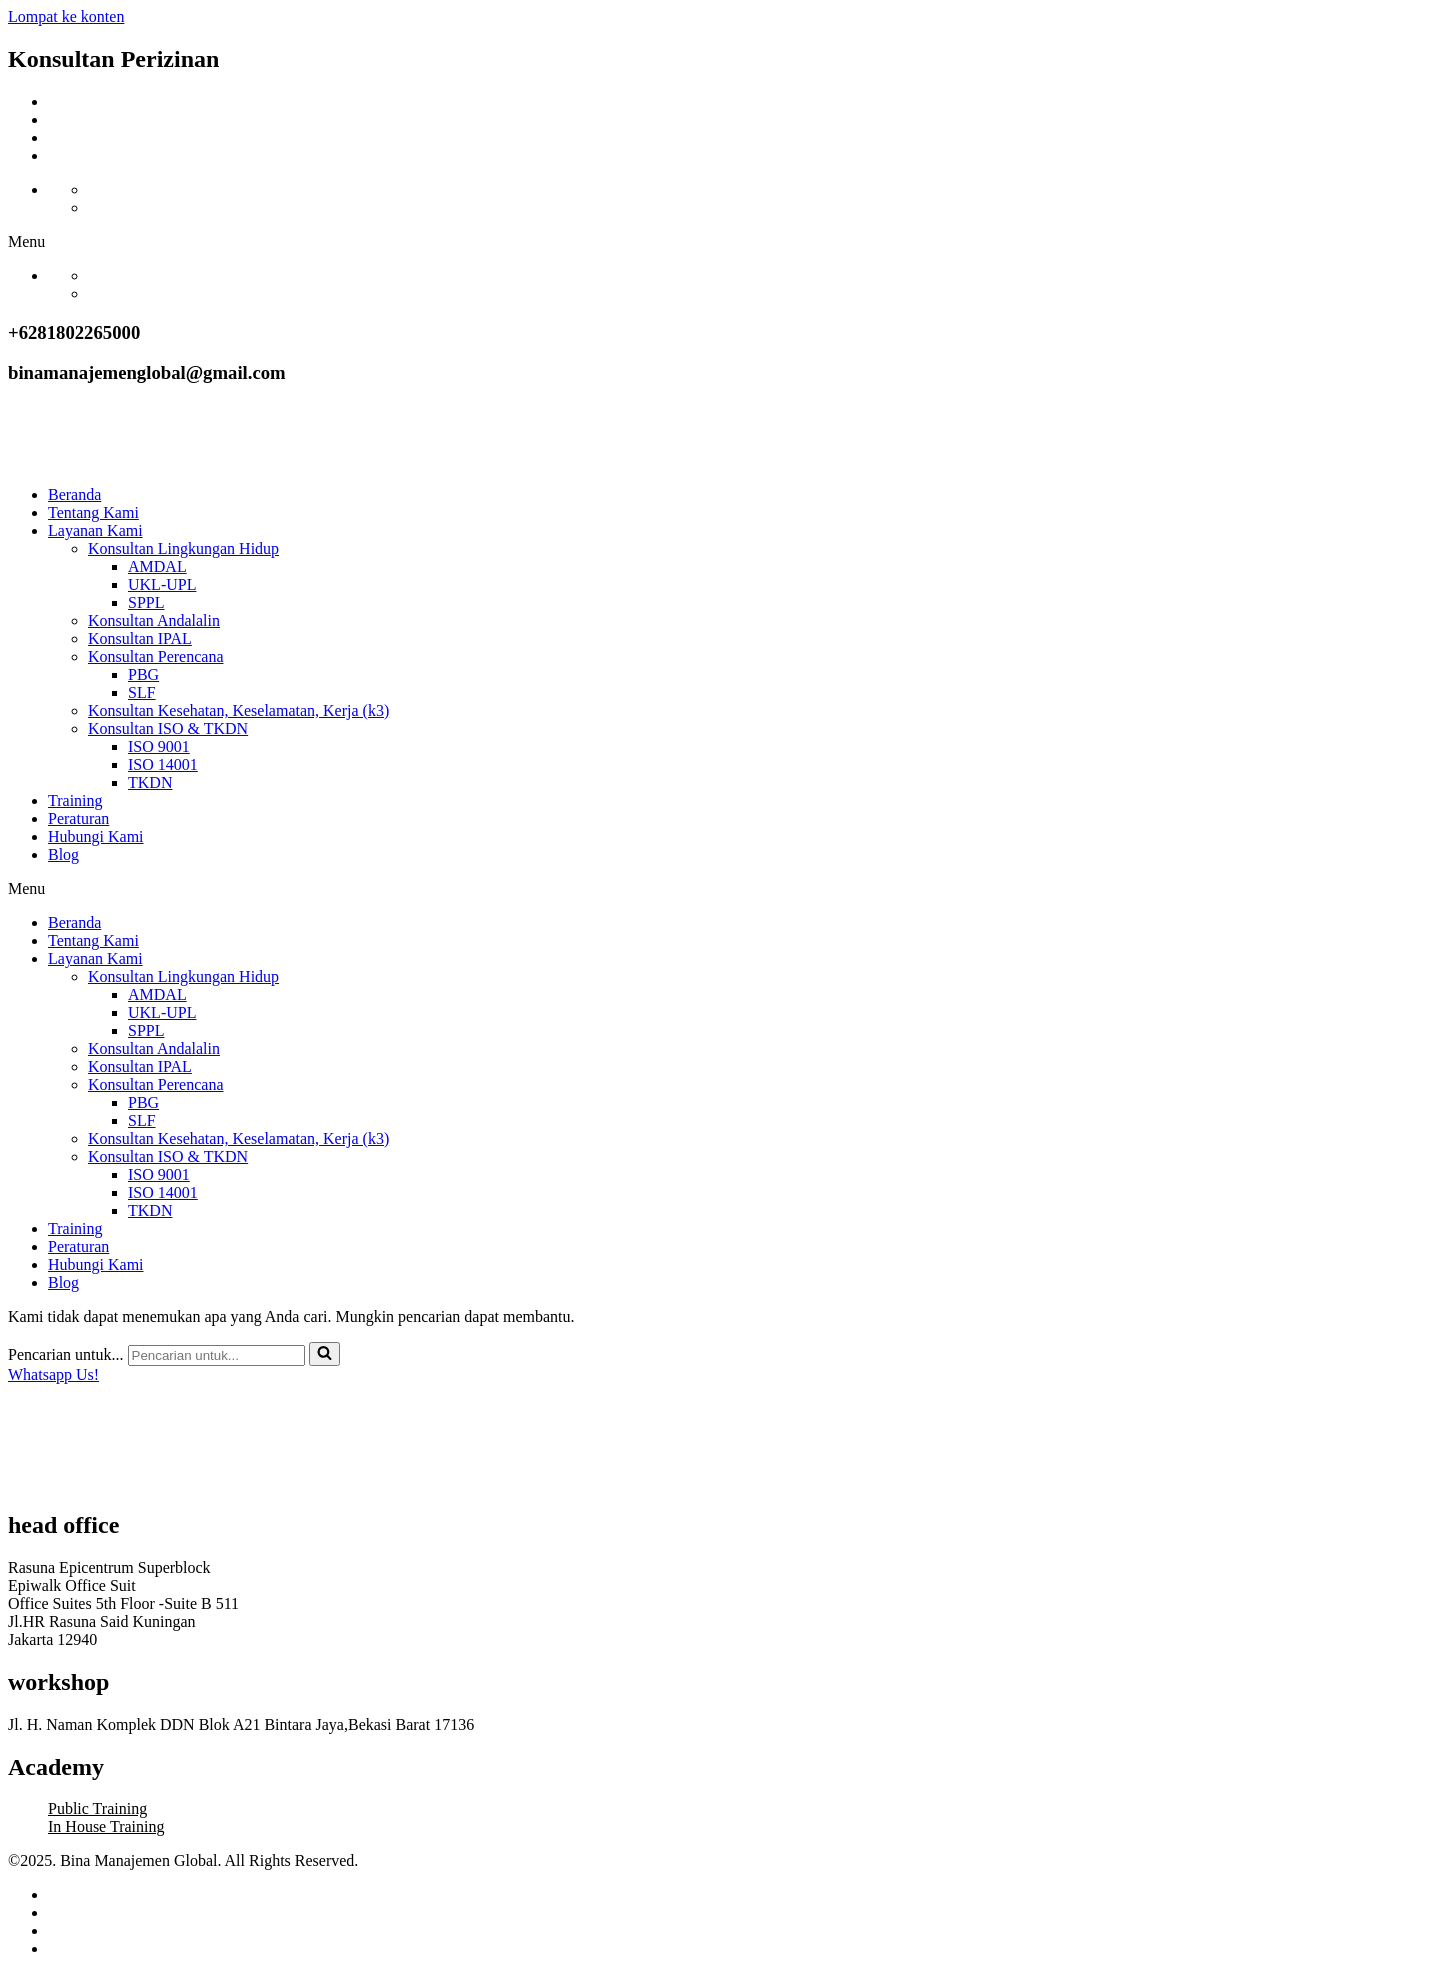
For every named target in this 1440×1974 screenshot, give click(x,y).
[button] (720, 242)
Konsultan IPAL (140, 638)
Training (75, 800)
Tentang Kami (93, 512)
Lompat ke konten (66, 16)
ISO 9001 (159, 746)
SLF (142, 692)
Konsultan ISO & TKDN (168, 728)
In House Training (106, 1826)
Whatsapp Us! (53, 1374)
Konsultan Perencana (156, 656)
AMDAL (157, 566)
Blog (63, 854)
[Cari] (216, 1355)
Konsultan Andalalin (154, 620)
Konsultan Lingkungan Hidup (183, 548)
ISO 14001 (163, 764)
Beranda (74, 494)
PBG (143, 674)
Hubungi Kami (96, 836)
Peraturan (78, 818)
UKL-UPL (162, 584)
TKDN (150, 782)
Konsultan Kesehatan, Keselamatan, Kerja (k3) (238, 710)
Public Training (97, 1808)
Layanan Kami (95, 530)
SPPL (146, 602)
